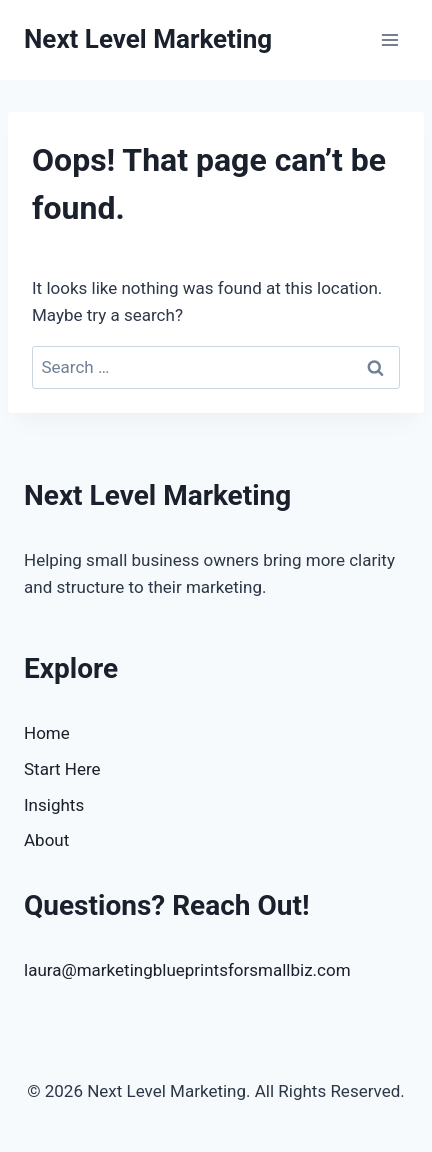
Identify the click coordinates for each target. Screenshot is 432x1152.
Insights (54, 805)
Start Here (62, 769)
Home (47, 733)
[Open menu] (389, 39)
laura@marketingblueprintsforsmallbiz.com (187, 970)
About (46, 840)
